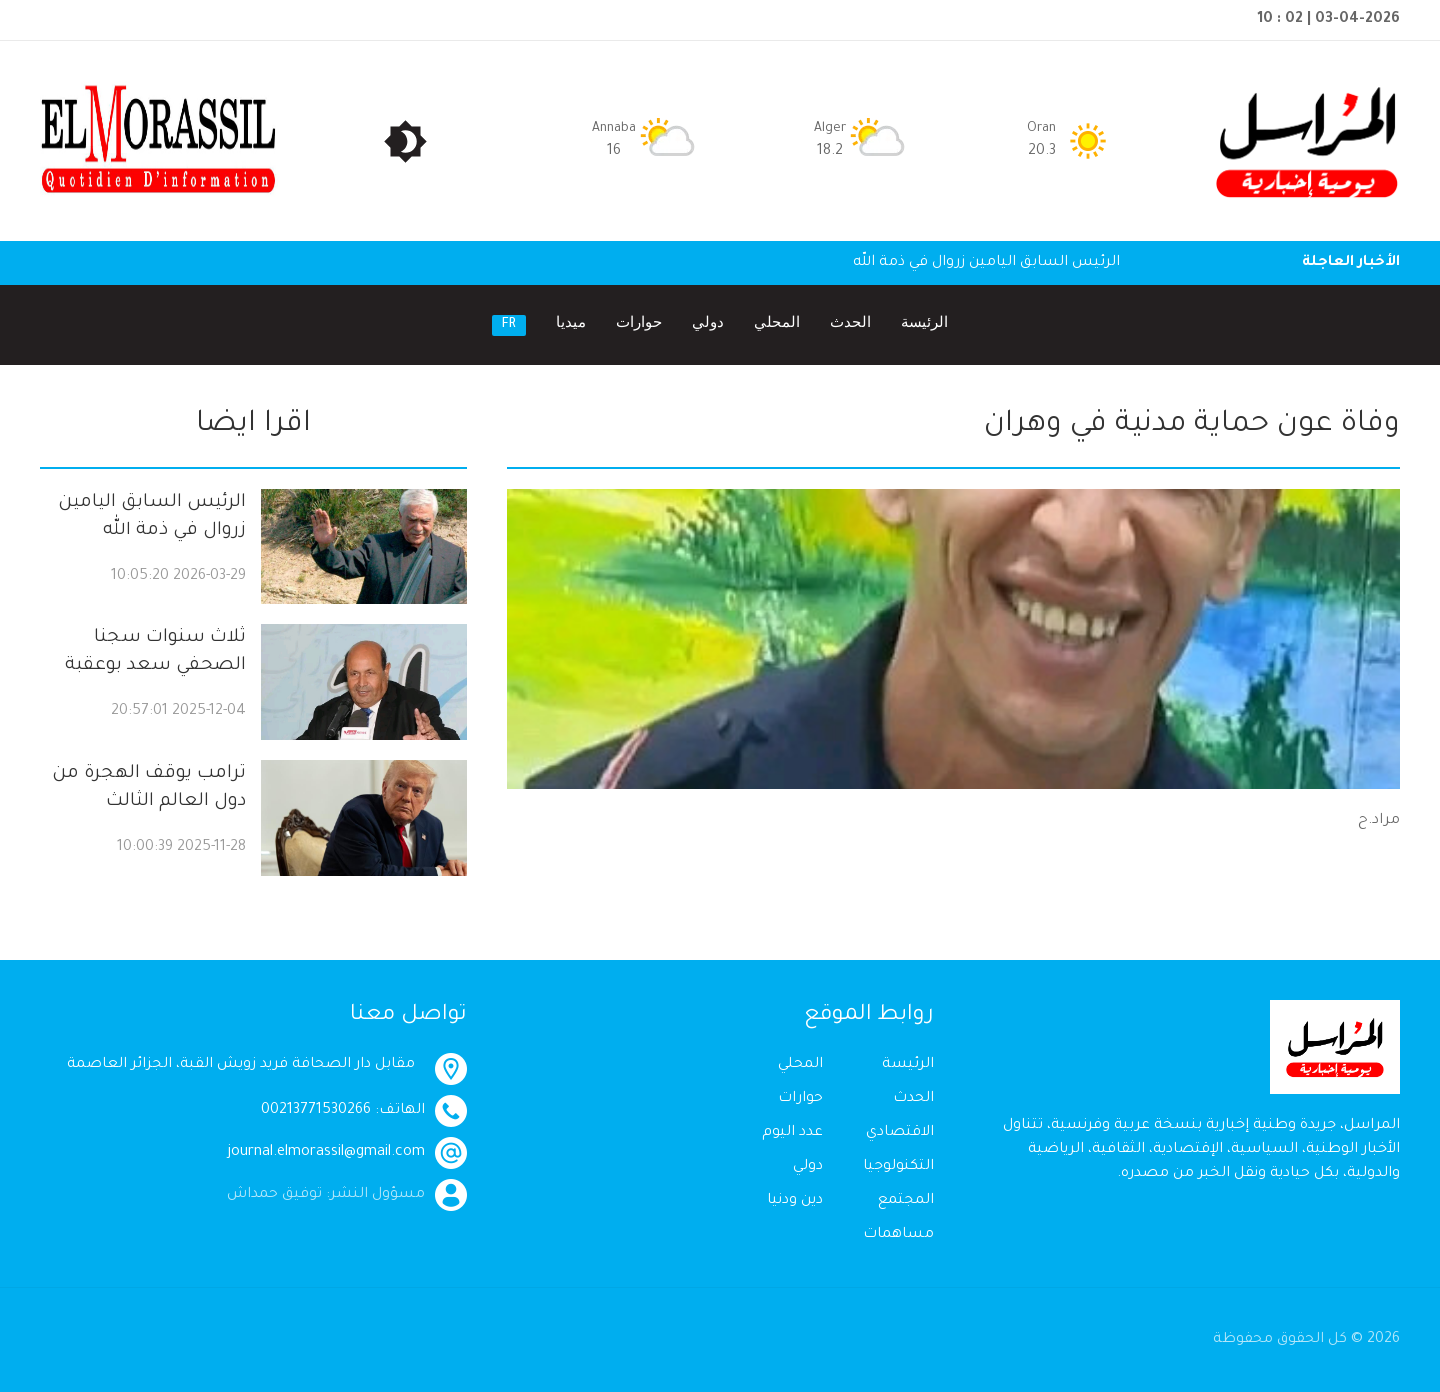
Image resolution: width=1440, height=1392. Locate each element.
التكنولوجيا (898, 1167)
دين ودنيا (795, 1201)
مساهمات (898, 1235)
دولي (708, 324)
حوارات (639, 324)
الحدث (850, 324)
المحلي (777, 324)
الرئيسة (924, 324)
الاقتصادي (900, 1133)
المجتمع (906, 1201)
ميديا (571, 324)
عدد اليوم (792, 1133)
